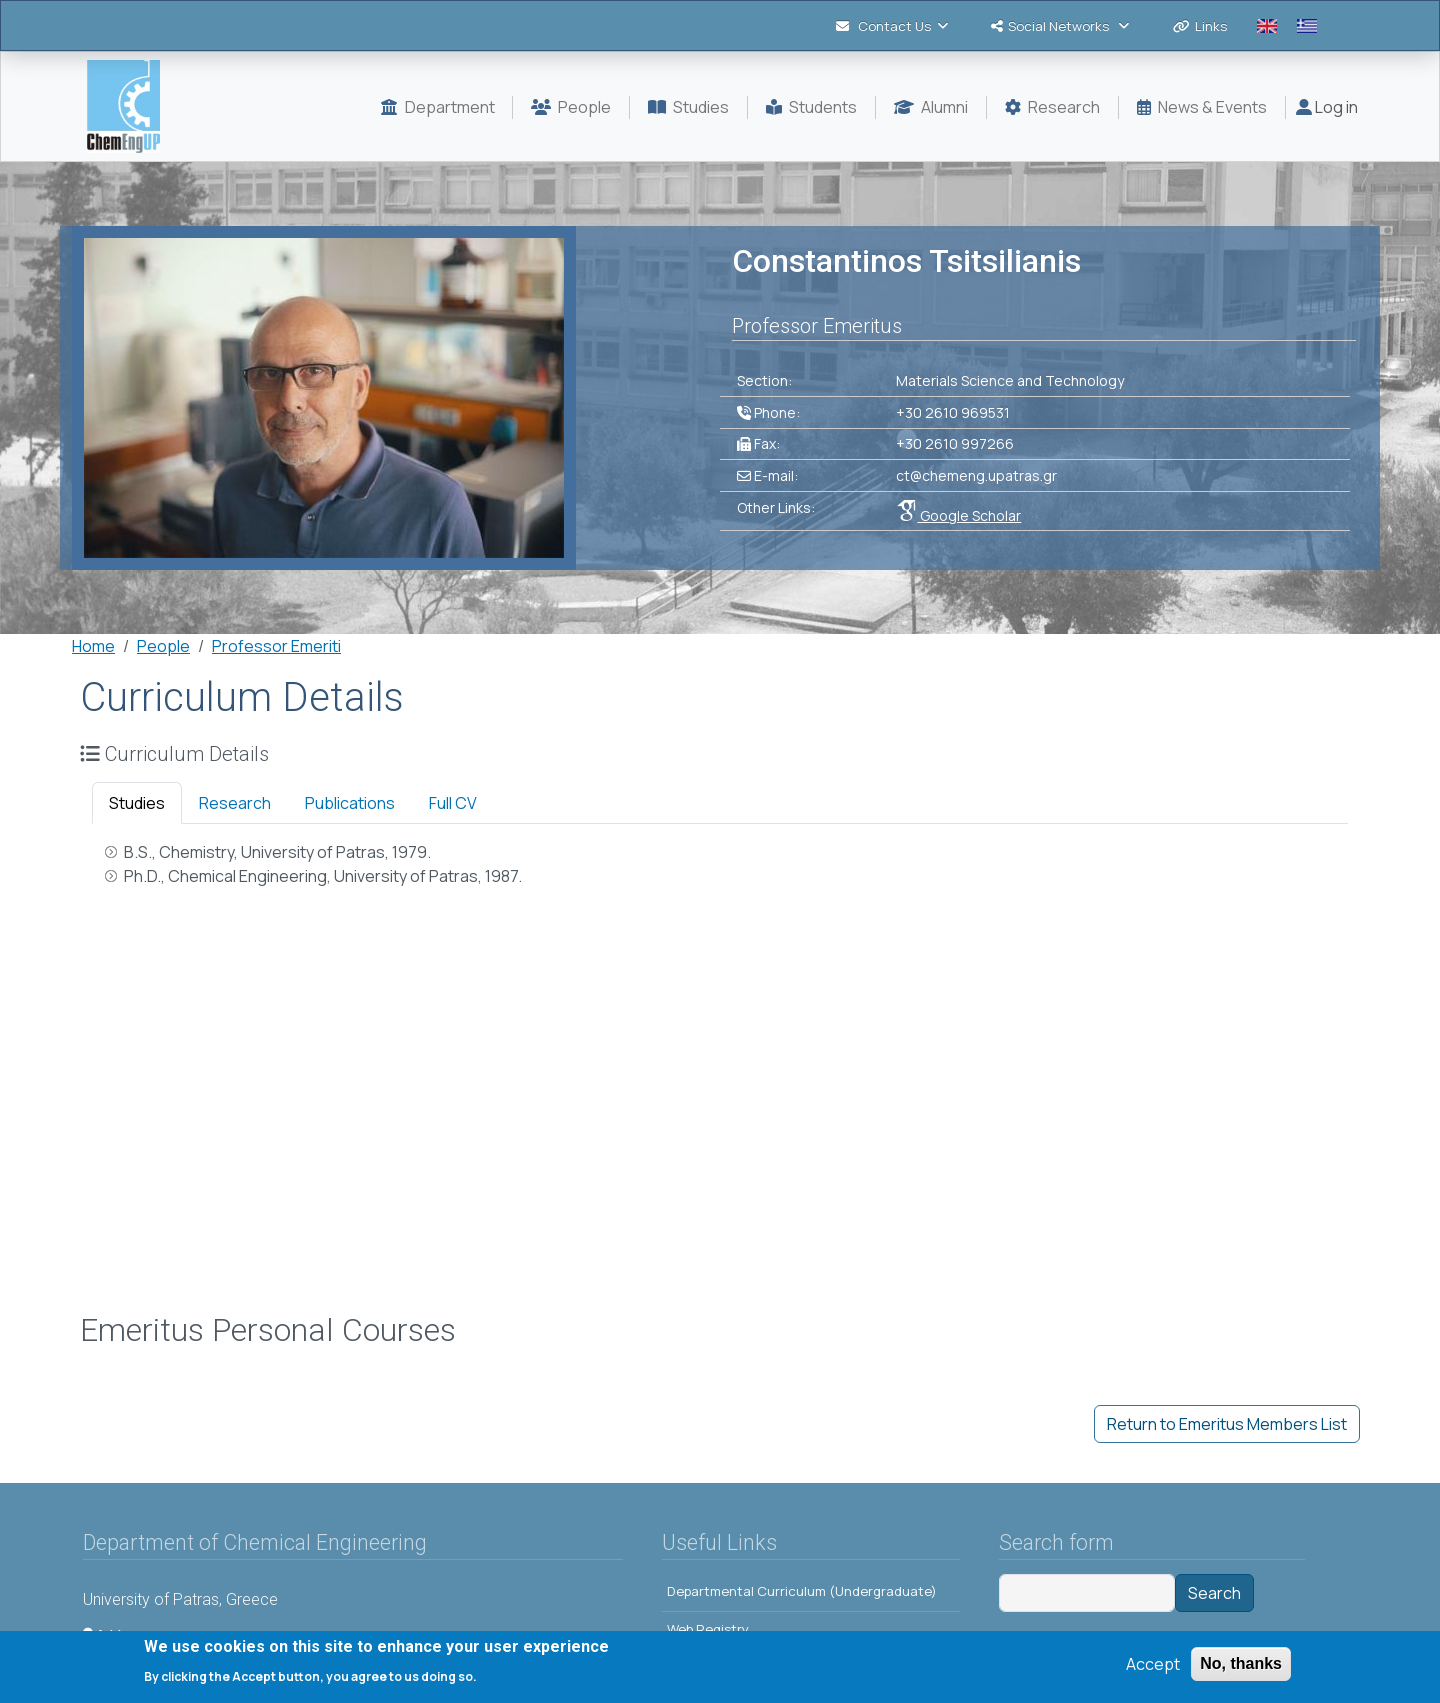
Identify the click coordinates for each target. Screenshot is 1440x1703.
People (163, 646)
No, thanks (1241, 1666)
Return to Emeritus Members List (1227, 1424)
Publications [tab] (350, 803)
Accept (1153, 1667)
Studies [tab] (137, 803)
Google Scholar (958, 515)
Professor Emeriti (276, 646)
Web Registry (708, 1629)
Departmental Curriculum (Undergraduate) (802, 1591)
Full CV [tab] (453, 803)
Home (93, 646)
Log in (1327, 107)
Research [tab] (235, 803)
